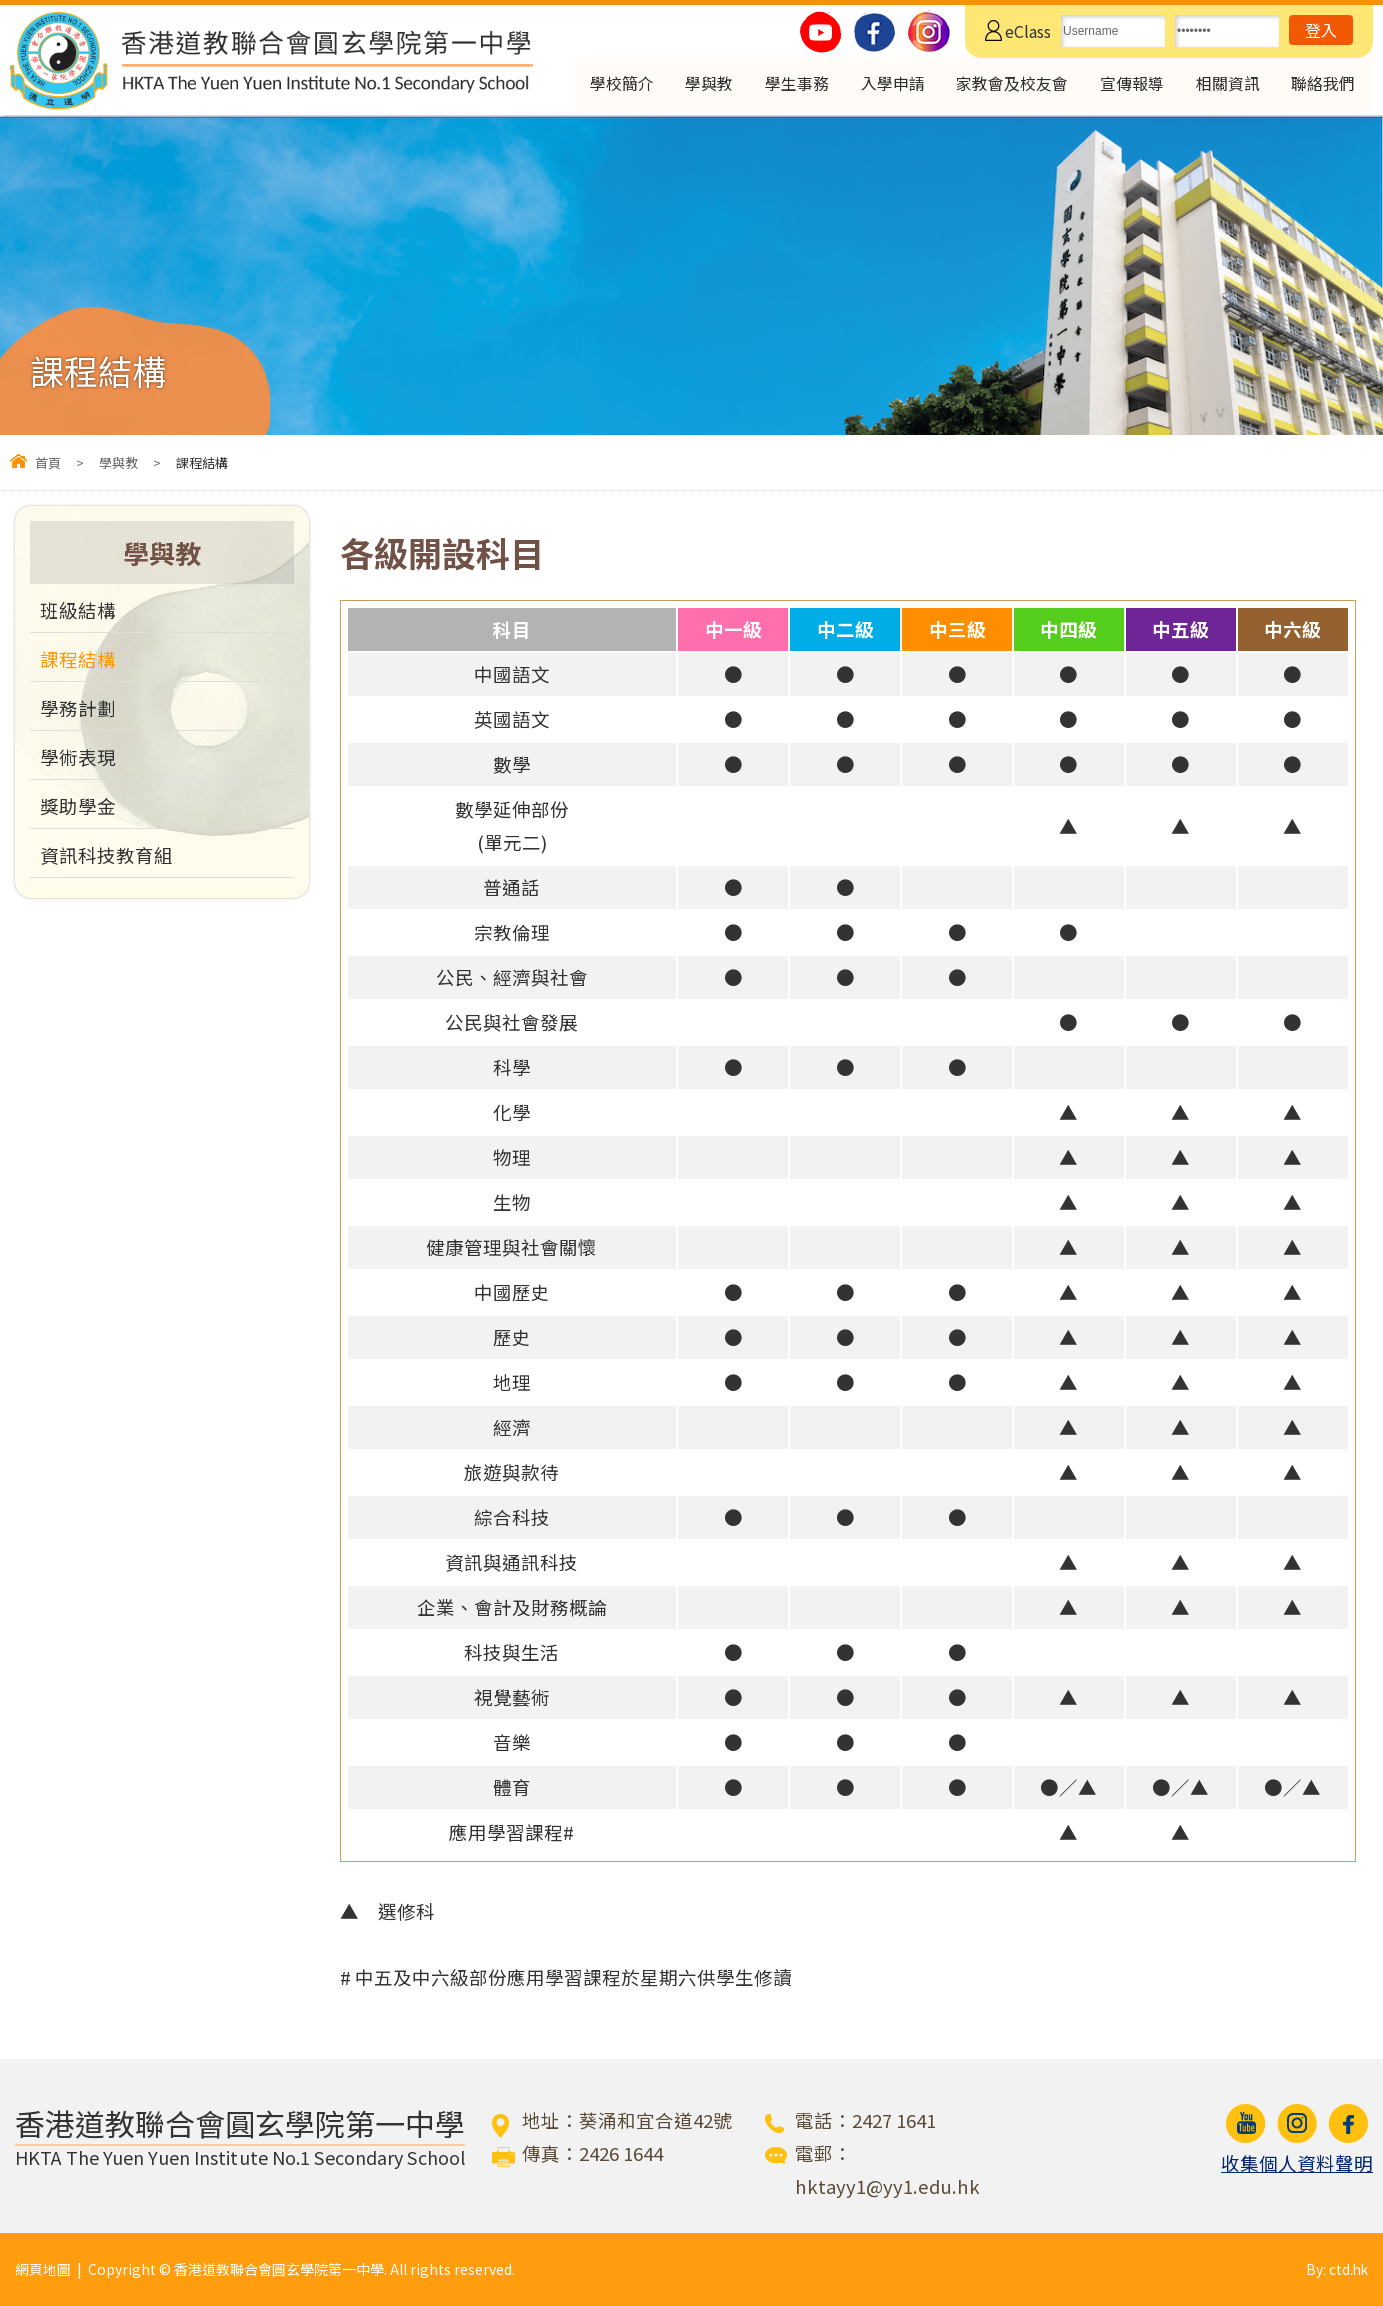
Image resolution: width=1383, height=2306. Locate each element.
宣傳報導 (1128, 86)
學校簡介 (604, 86)
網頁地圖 (43, 2269)
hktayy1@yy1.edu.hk (887, 2186)
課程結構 (78, 659)
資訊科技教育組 (106, 855)
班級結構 (78, 610)
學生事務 (783, 86)
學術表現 (78, 757)
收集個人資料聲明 (1297, 2163)
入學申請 (881, 86)
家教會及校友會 (1004, 86)
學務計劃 (78, 708)
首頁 (48, 462)
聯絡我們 (1324, 86)
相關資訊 (1226, 86)
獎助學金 (78, 806)
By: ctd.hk (1336, 2269)
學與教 (693, 86)
